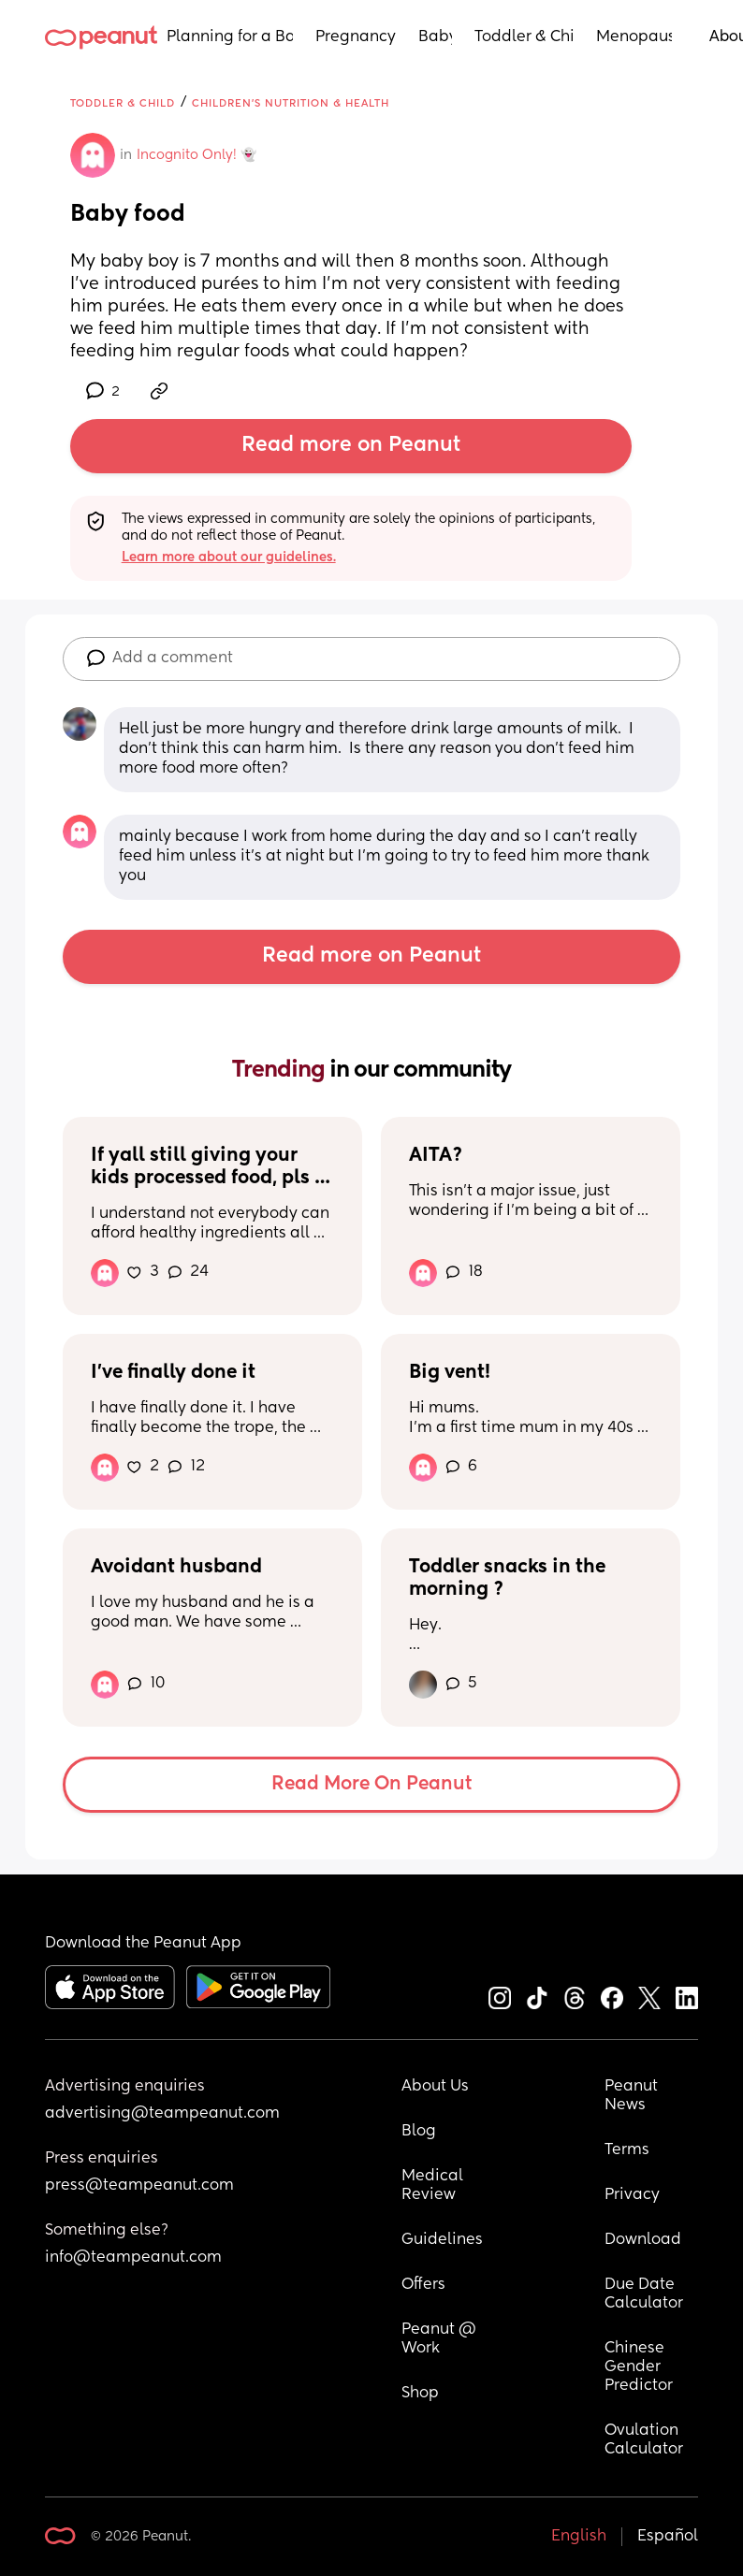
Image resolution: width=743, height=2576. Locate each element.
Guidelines (442, 2240)
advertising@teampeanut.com (162, 2113)
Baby (435, 37)
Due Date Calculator (644, 2294)
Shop (420, 2393)
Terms (627, 2150)
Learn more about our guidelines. (229, 557)
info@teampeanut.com (133, 2257)
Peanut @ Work (440, 2339)
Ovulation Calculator (644, 2440)
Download (643, 2240)
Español (667, 2536)
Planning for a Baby (230, 37)
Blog (418, 2131)
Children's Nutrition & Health (290, 103)
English (578, 2536)
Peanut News (633, 2096)
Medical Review (434, 2186)
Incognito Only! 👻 (196, 155)
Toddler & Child (523, 37)
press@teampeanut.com (139, 2185)
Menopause (634, 37)
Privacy (632, 2195)
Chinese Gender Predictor (639, 2367)
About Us (435, 2086)
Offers (423, 2285)
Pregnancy (355, 37)
